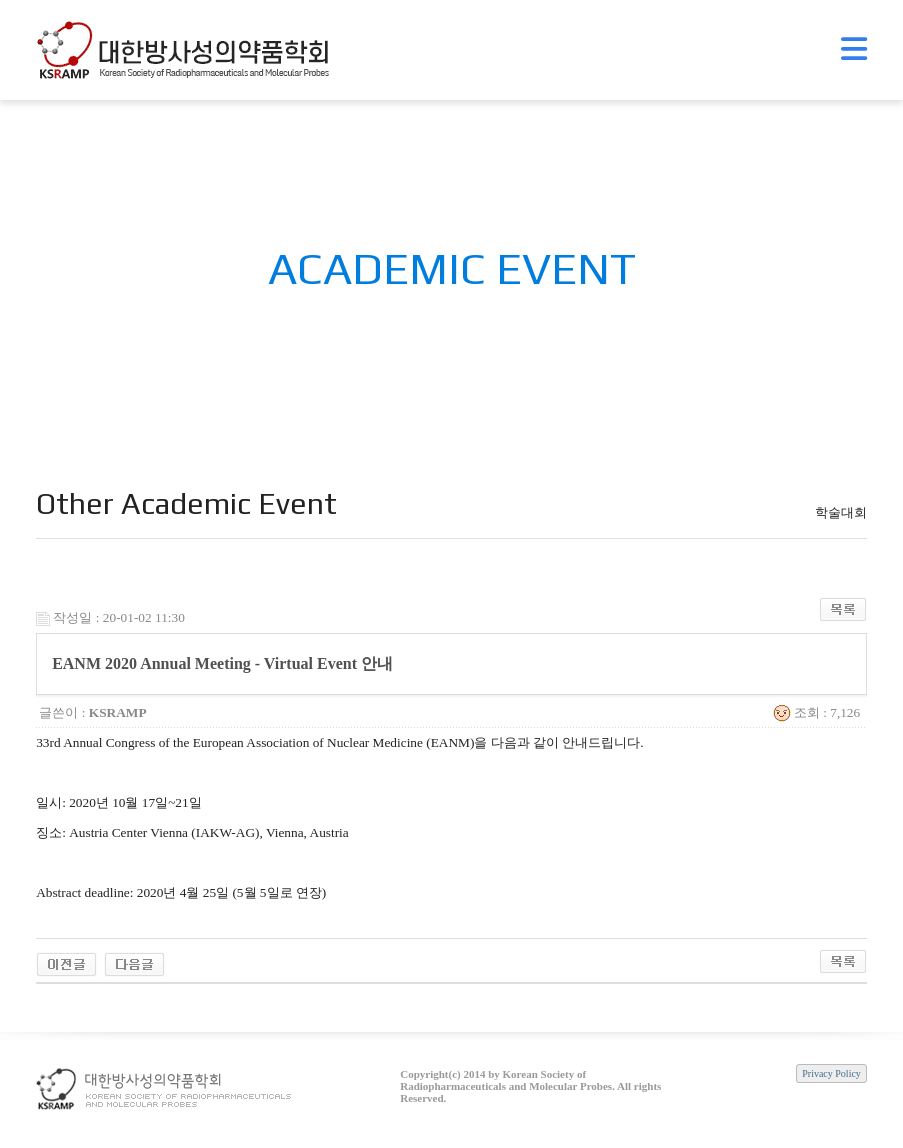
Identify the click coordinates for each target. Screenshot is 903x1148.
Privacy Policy (831, 1073)
